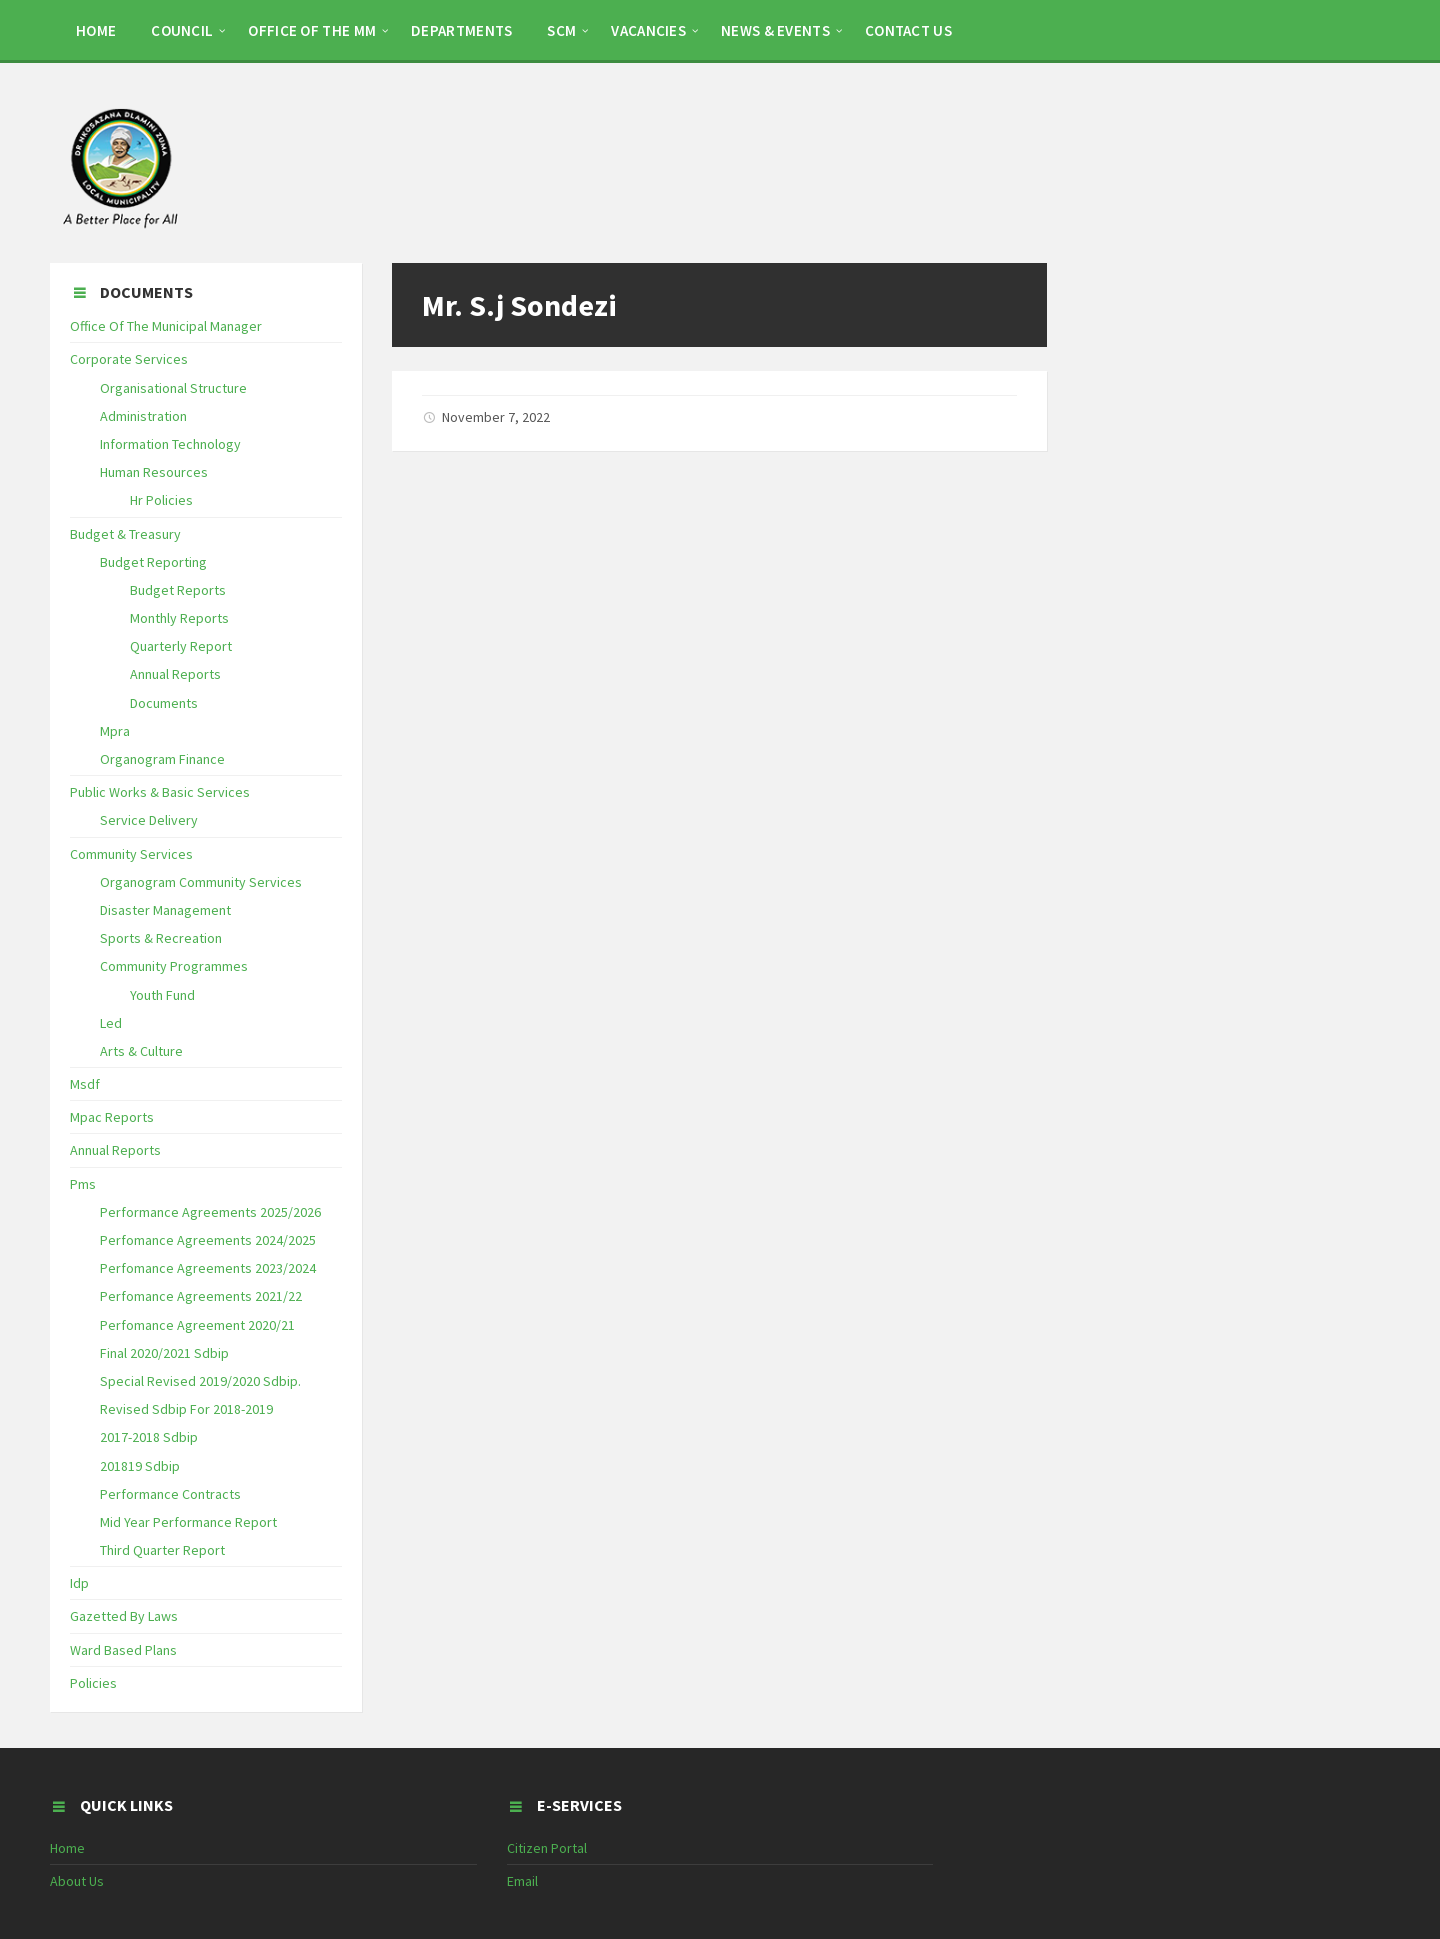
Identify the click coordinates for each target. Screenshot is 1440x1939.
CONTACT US (908, 30)
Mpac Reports (112, 1117)
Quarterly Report (181, 646)
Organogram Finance (162, 759)
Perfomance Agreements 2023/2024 (208, 1268)
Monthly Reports (179, 618)
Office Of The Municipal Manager (166, 326)
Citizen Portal (547, 1848)
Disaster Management (165, 910)
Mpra (115, 731)
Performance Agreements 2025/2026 (210, 1212)
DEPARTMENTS (461, 30)
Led (111, 1023)
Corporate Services (129, 359)
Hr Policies (161, 500)
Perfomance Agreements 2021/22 (201, 1296)
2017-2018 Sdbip (149, 1437)
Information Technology (170, 444)
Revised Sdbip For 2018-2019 (186, 1409)
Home (67, 1848)
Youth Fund (162, 995)
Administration (143, 416)
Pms (83, 1184)
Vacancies (648, 30)
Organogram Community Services (201, 882)
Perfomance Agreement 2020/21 (197, 1325)
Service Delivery (149, 820)
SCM (561, 30)
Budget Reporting (153, 562)
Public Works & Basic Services (160, 792)
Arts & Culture (141, 1051)
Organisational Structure (173, 388)
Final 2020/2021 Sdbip (164, 1353)
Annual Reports (175, 674)
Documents (164, 703)
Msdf (85, 1084)
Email (522, 1881)
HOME (96, 30)
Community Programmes (174, 966)
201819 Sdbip (140, 1466)
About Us (77, 1881)
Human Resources (154, 472)
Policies (93, 1683)
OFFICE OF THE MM (312, 30)
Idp (79, 1583)
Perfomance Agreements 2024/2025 (208, 1240)
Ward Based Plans (123, 1650)
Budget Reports (178, 590)
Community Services (131, 854)
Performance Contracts (170, 1494)
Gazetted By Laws (124, 1616)
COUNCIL (182, 30)
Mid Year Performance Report (188, 1522)
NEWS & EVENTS (775, 30)
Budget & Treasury (125, 534)
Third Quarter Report (162, 1550)
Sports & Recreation (161, 938)
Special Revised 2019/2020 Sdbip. (200, 1381)
